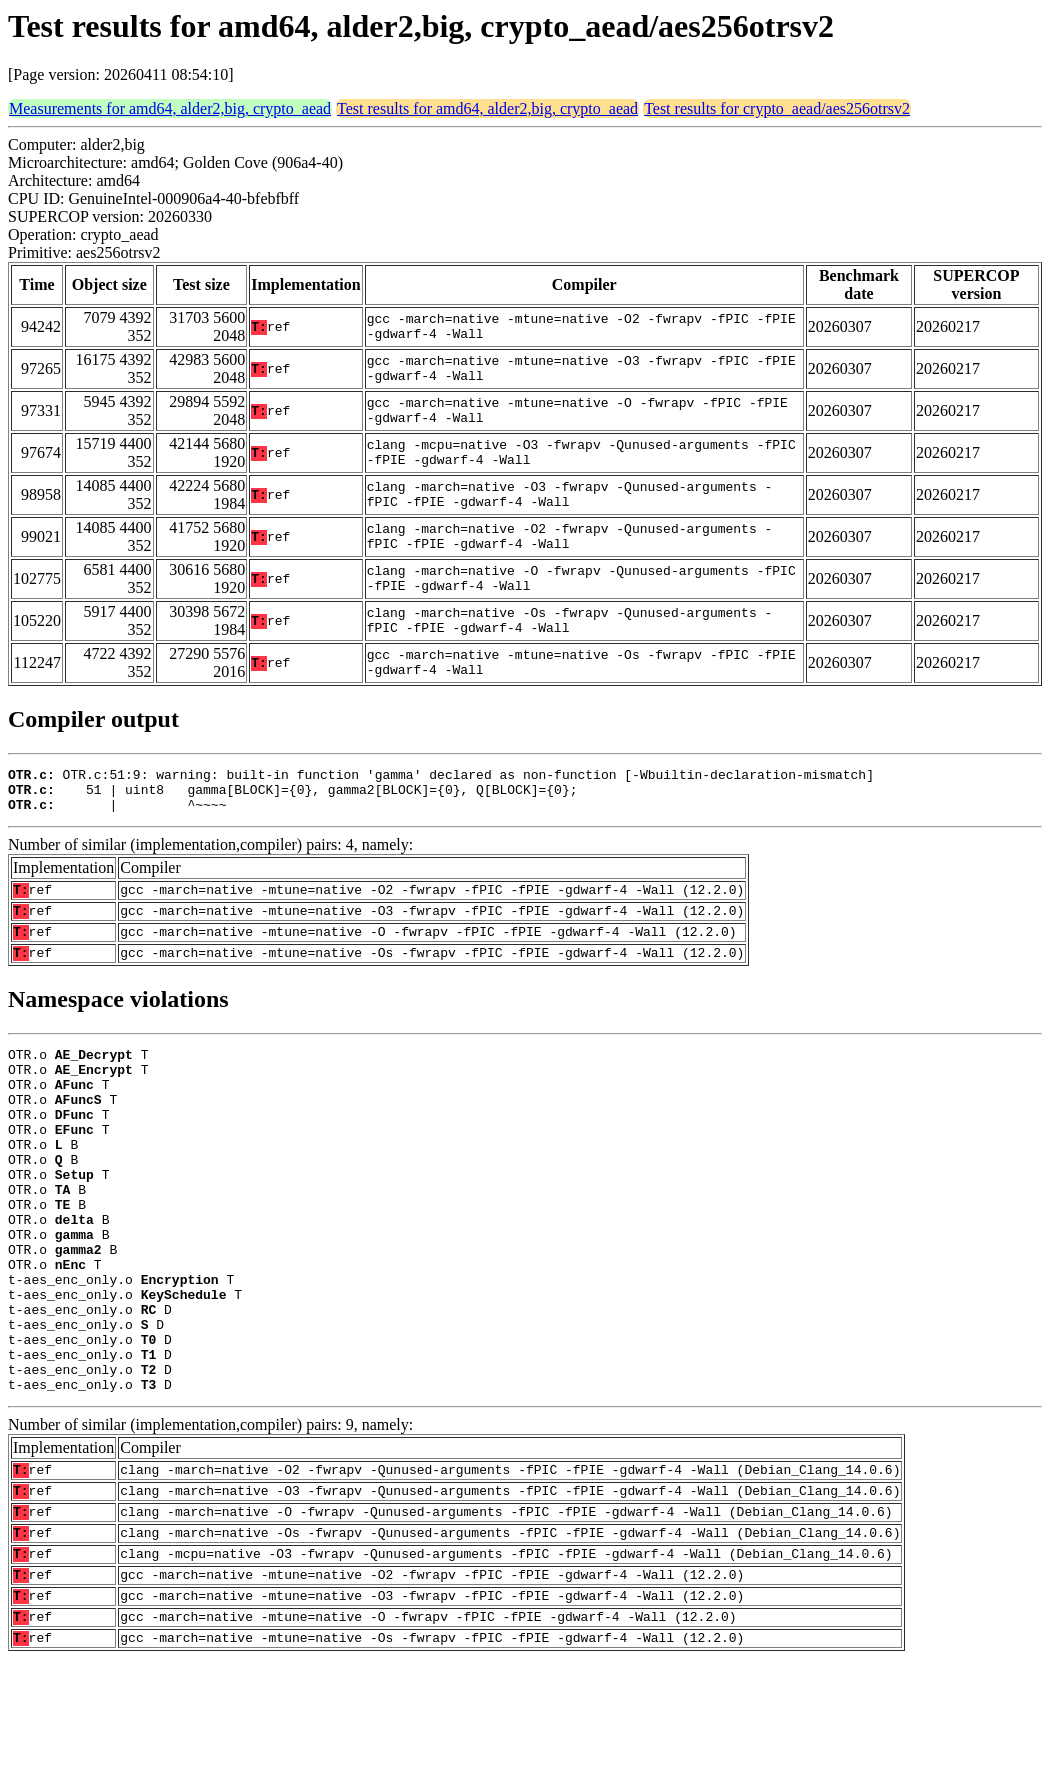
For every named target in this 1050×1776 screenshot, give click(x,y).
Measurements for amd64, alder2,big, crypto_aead (170, 108)
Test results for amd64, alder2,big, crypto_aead (487, 108)
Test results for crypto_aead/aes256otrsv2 (777, 108)
